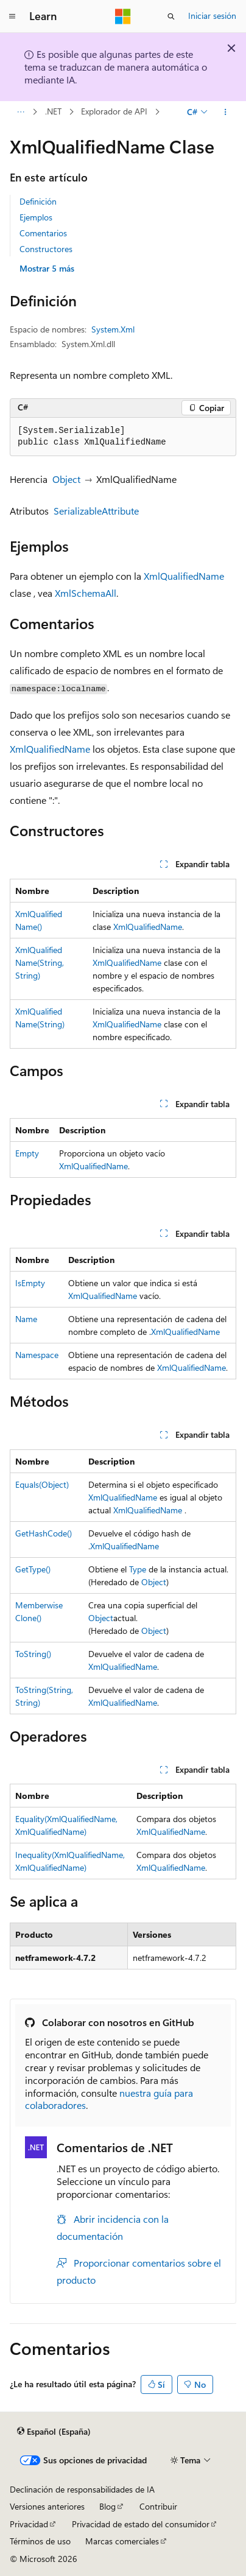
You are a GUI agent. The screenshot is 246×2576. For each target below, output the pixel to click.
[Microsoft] (123, 16)
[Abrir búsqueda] (171, 16)
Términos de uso (40, 2541)
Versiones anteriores (47, 2506)
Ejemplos (35, 217)
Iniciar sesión (212, 15)
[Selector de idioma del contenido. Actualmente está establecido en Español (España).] (54, 2431)
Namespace (36, 1354)
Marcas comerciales (122, 2541)
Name (26, 1319)
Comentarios (43, 233)
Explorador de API (114, 112)
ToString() (33, 1653)
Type (137, 1569)
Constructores (45, 249)
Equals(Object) (42, 1484)
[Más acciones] (225, 112)
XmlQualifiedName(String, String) (39, 962)
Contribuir (158, 2506)
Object (66, 479)
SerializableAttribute (96, 510)
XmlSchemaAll (85, 592)
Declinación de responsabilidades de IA (82, 2489)
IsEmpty (30, 1283)
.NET (53, 112)
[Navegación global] (12, 16)
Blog (107, 2506)
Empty (27, 1153)
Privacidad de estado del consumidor (140, 2524)
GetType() (33, 1569)
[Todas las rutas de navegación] (20, 112)
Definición (38, 201)
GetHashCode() (43, 1533)
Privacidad (29, 2524)
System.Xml (113, 329)
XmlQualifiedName (184, 575)
